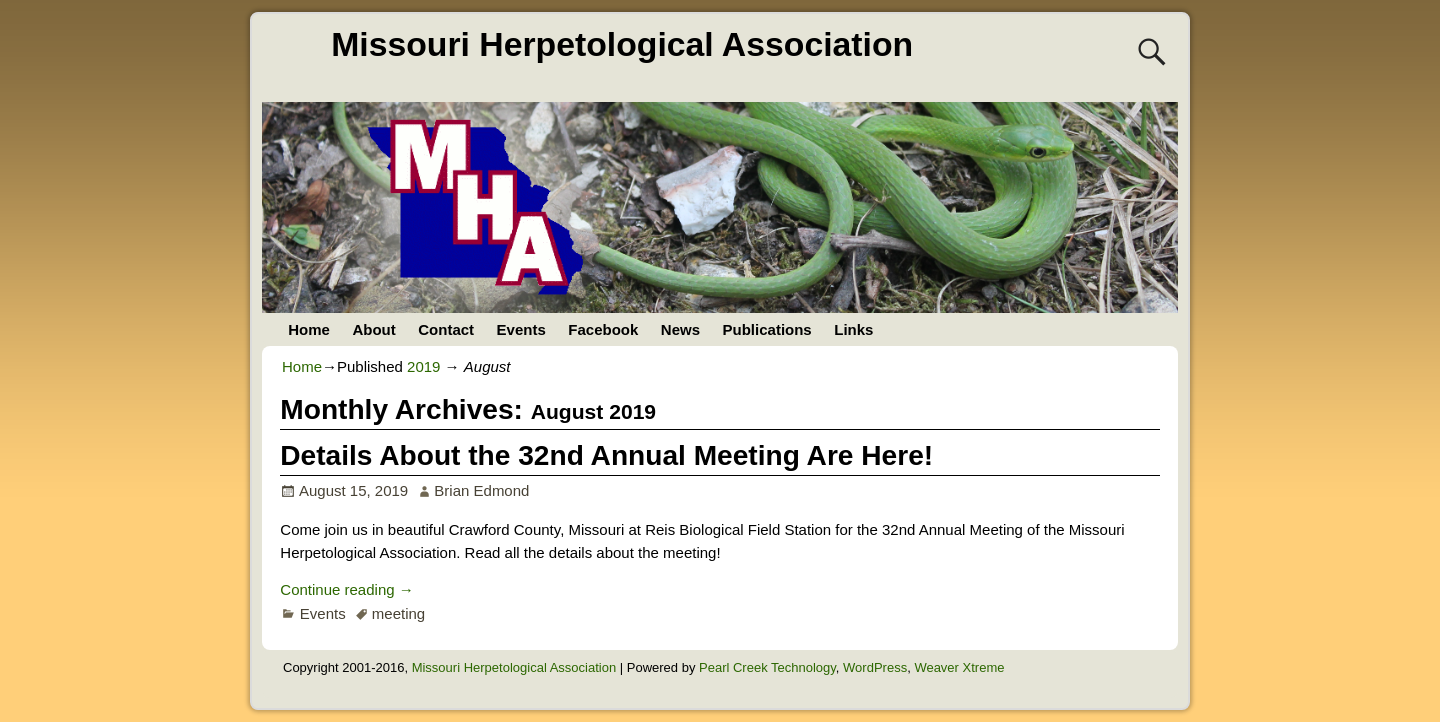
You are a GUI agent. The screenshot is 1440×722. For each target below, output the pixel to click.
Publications (767, 329)
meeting (398, 613)
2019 (423, 366)
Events (521, 329)
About (373, 329)
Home (309, 329)
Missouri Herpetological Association (622, 44)
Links (853, 329)
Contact (446, 329)
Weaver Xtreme (959, 667)
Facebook (603, 329)
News (680, 329)
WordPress (875, 667)
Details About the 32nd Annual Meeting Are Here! (606, 455)
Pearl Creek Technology (767, 667)
